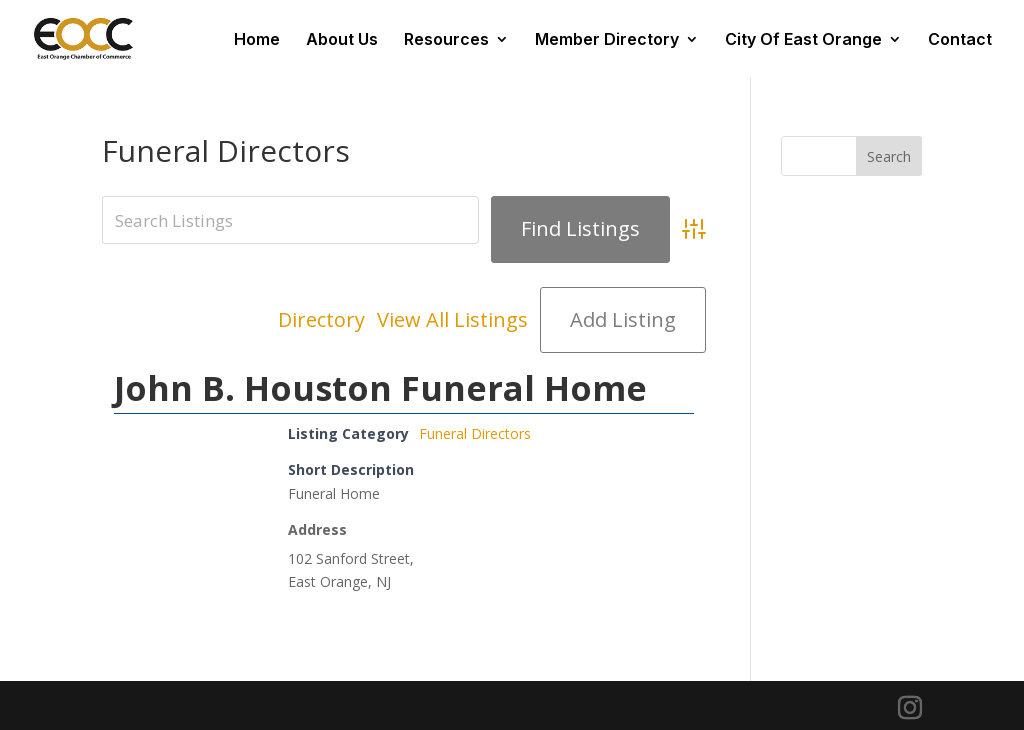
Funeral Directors (475, 433)
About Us (342, 40)
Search (889, 156)
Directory (321, 320)
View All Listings (452, 320)
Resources (446, 40)
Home (257, 40)
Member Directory (607, 40)
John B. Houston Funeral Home (380, 388)
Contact (960, 40)
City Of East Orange (803, 40)
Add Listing (623, 319)
